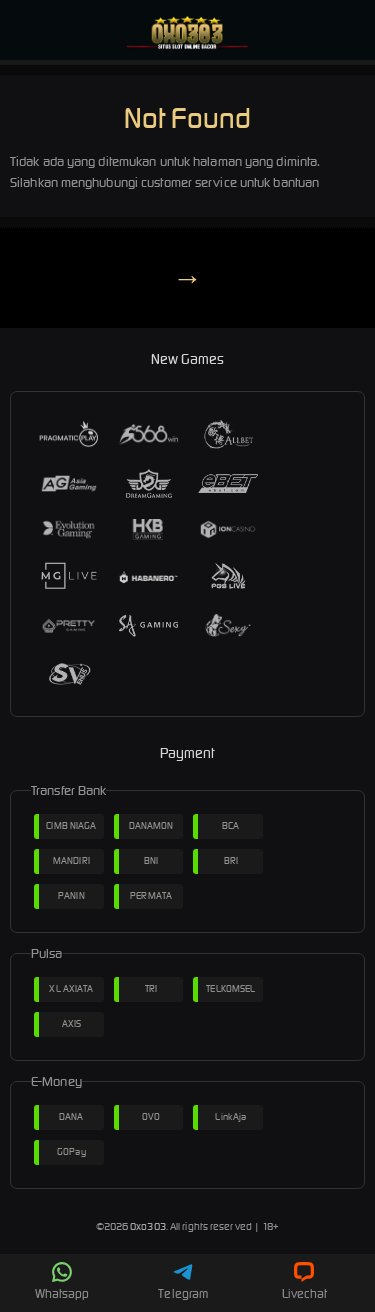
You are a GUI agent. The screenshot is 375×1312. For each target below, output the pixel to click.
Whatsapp (62, 1281)
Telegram (183, 1281)
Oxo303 (148, 1226)
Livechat (304, 1281)
